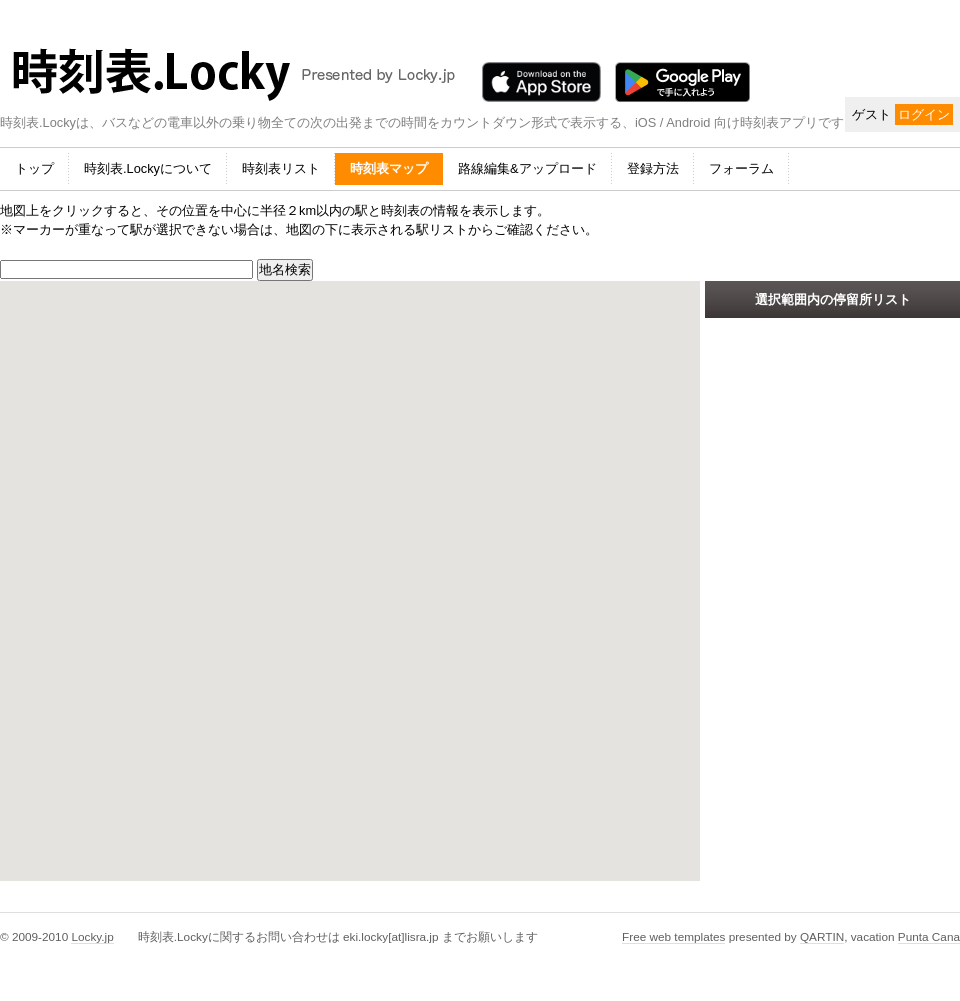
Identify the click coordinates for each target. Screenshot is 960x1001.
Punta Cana (929, 936)
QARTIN (822, 936)
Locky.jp (92, 936)
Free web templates (673, 936)
